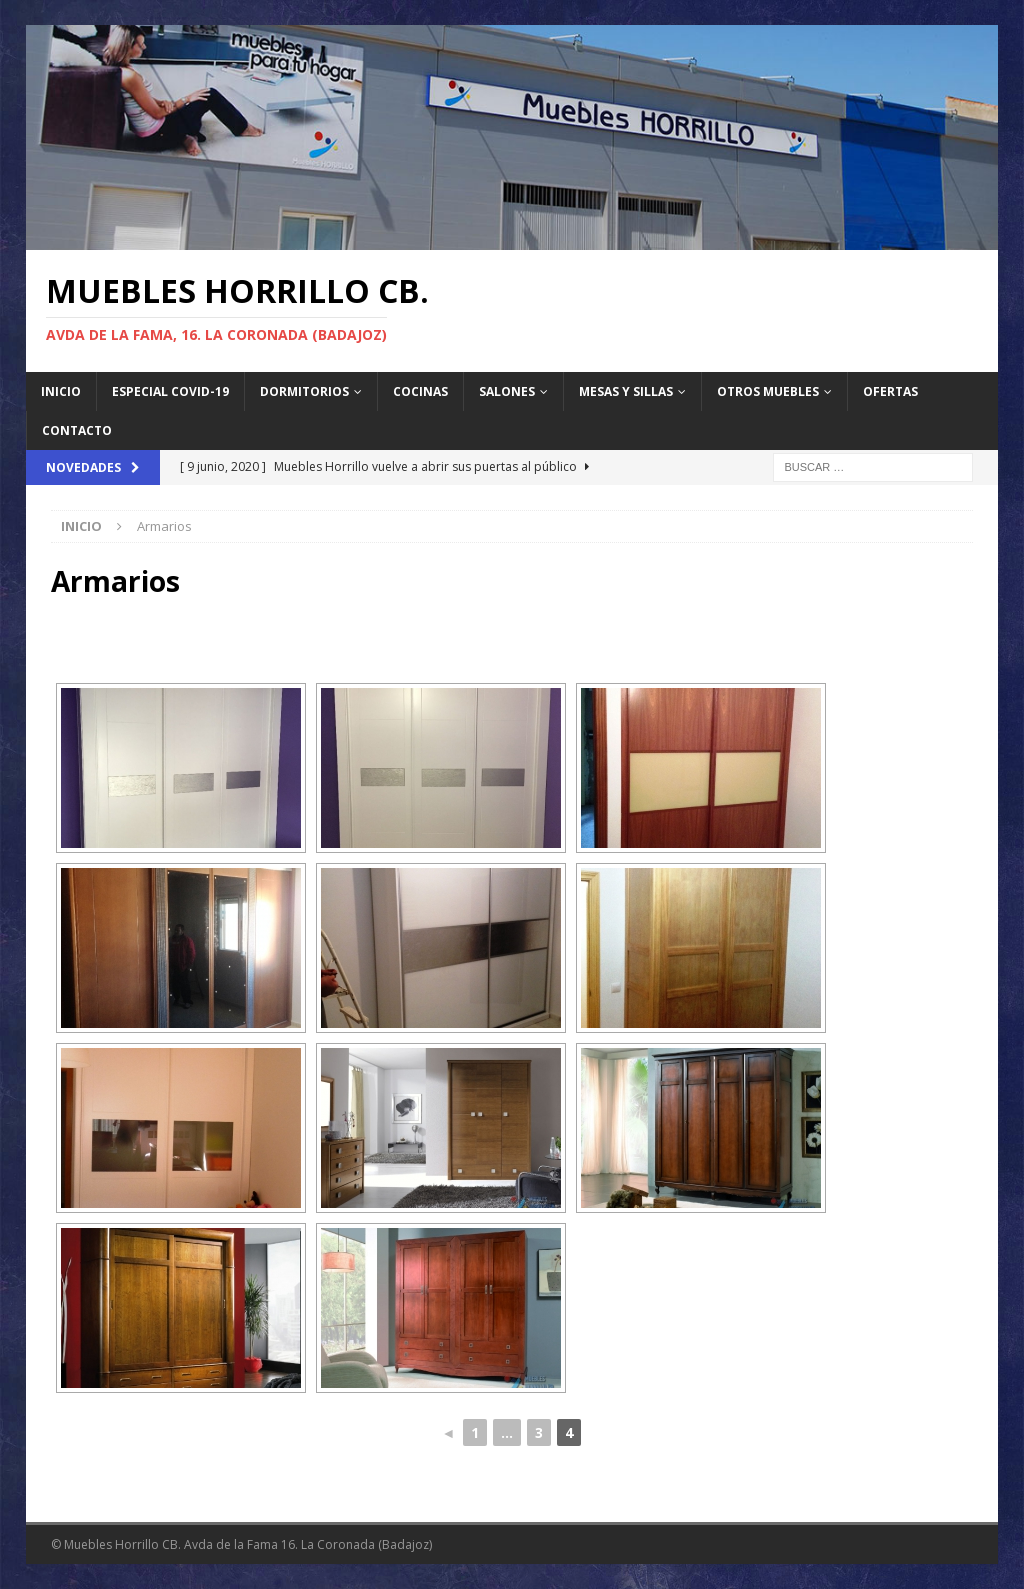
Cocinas (420, 391)
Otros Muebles (768, 391)
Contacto (77, 430)
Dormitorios (304, 391)
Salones (507, 391)
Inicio (61, 391)
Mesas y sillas (626, 391)
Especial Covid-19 (170, 391)
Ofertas (890, 391)
